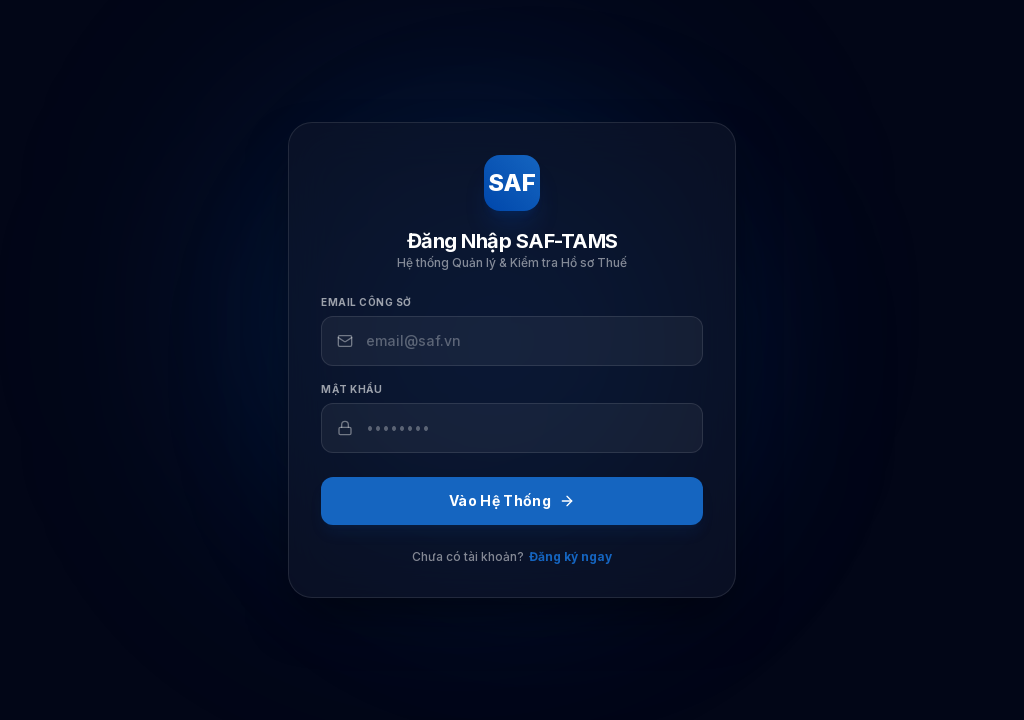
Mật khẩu (351, 389)
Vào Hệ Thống (512, 500)
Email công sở (366, 302)
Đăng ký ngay (570, 556)
